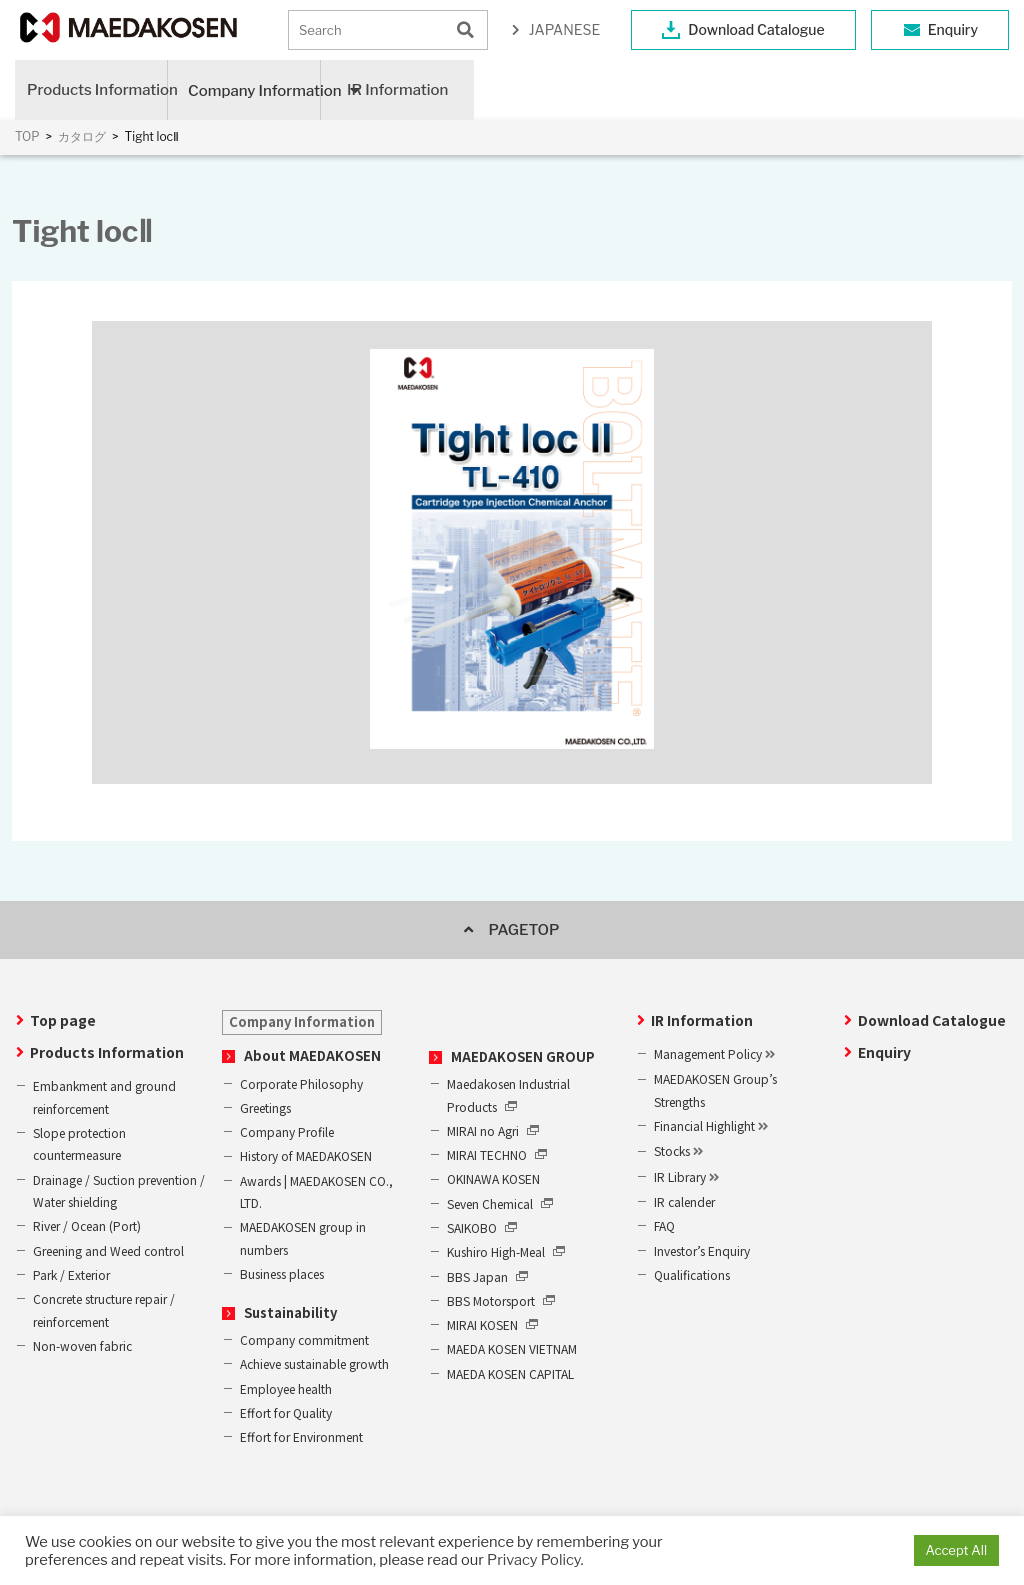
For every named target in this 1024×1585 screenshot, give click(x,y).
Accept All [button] (956, 1550)
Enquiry (953, 29)
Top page (63, 1020)
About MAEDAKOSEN (312, 1055)
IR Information (397, 90)
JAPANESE (565, 29)
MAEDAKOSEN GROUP (523, 1056)
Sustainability (290, 1312)
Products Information (97, 90)
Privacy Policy (533, 1560)
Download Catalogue (756, 29)
